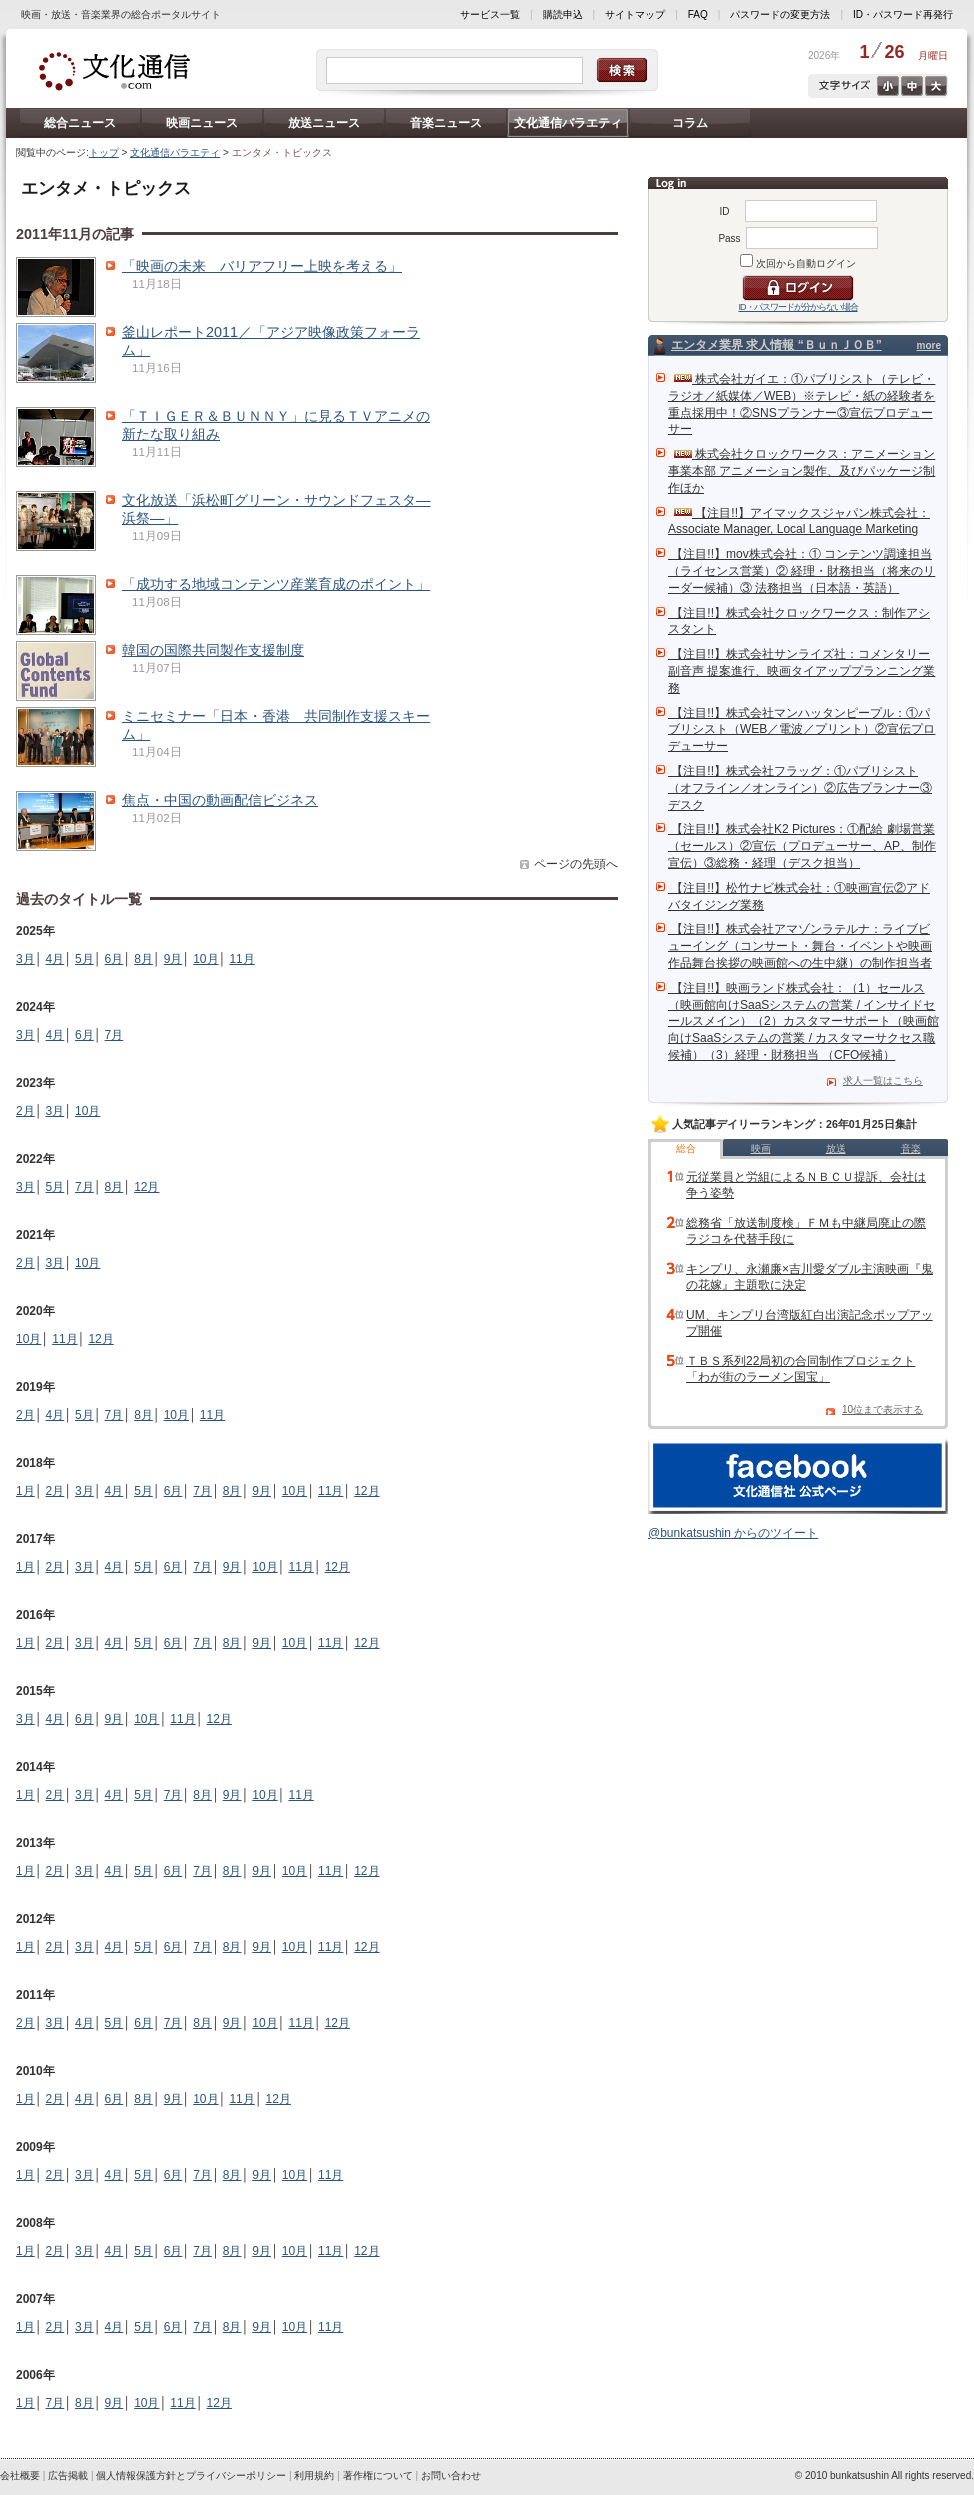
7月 (114, 1035)
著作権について (378, 2475)
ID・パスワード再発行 (903, 14)
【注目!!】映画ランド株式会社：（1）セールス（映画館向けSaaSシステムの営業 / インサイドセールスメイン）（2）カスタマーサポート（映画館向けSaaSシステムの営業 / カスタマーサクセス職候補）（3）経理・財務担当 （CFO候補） (803, 1021)
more (929, 345)
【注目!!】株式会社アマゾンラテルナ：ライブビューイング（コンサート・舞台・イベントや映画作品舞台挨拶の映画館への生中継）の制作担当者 (800, 946)
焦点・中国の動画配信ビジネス (220, 800)
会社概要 (20, 2475)
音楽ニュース (446, 123)
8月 (143, 959)
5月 (84, 959)
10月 (205, 959)
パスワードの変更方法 (780, 14)
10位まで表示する (882, 1409)
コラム (690, 123)
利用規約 (314, 2475)
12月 (146, 1187)
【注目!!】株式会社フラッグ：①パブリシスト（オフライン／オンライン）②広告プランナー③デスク (800, 788)
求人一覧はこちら (883, 1080)
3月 (25, 959)
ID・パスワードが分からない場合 (798, 307)
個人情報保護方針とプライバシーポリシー (191, 2475)
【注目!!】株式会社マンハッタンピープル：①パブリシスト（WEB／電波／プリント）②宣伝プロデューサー (801, 730)
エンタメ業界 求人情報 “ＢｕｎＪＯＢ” (776, 345)
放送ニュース (324, 123)
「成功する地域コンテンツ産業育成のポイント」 (276, 584)
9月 (173, 959)
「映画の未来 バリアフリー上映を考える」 (262, 266)
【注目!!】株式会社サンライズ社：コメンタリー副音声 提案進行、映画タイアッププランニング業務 (801, 671)
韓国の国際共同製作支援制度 (213, 650)
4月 (55, 959)
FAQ (698, 14)
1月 (25, 1491)
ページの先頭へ (576, 864)
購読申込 (563, 14)
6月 (114, 959)
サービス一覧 (490, 14)
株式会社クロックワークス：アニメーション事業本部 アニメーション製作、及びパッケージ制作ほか (801, 471)
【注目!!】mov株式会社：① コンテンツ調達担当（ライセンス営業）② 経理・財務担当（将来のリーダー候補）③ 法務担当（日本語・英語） (801, 571)
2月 (25, 1111)
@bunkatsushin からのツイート (733, 1533)
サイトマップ (635, 14)
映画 (761, 1148)
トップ (104, 152)
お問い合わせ (451, 2475)
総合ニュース (80, 123)
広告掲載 (68, 2475)
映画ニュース (202, 123)
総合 (686, 1148)
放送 (836, 1148)
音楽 (911, 1148)
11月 (241, 959)
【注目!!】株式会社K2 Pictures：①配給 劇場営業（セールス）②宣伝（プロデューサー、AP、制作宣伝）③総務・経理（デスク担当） (802, 846)
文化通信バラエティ (568, 123)
